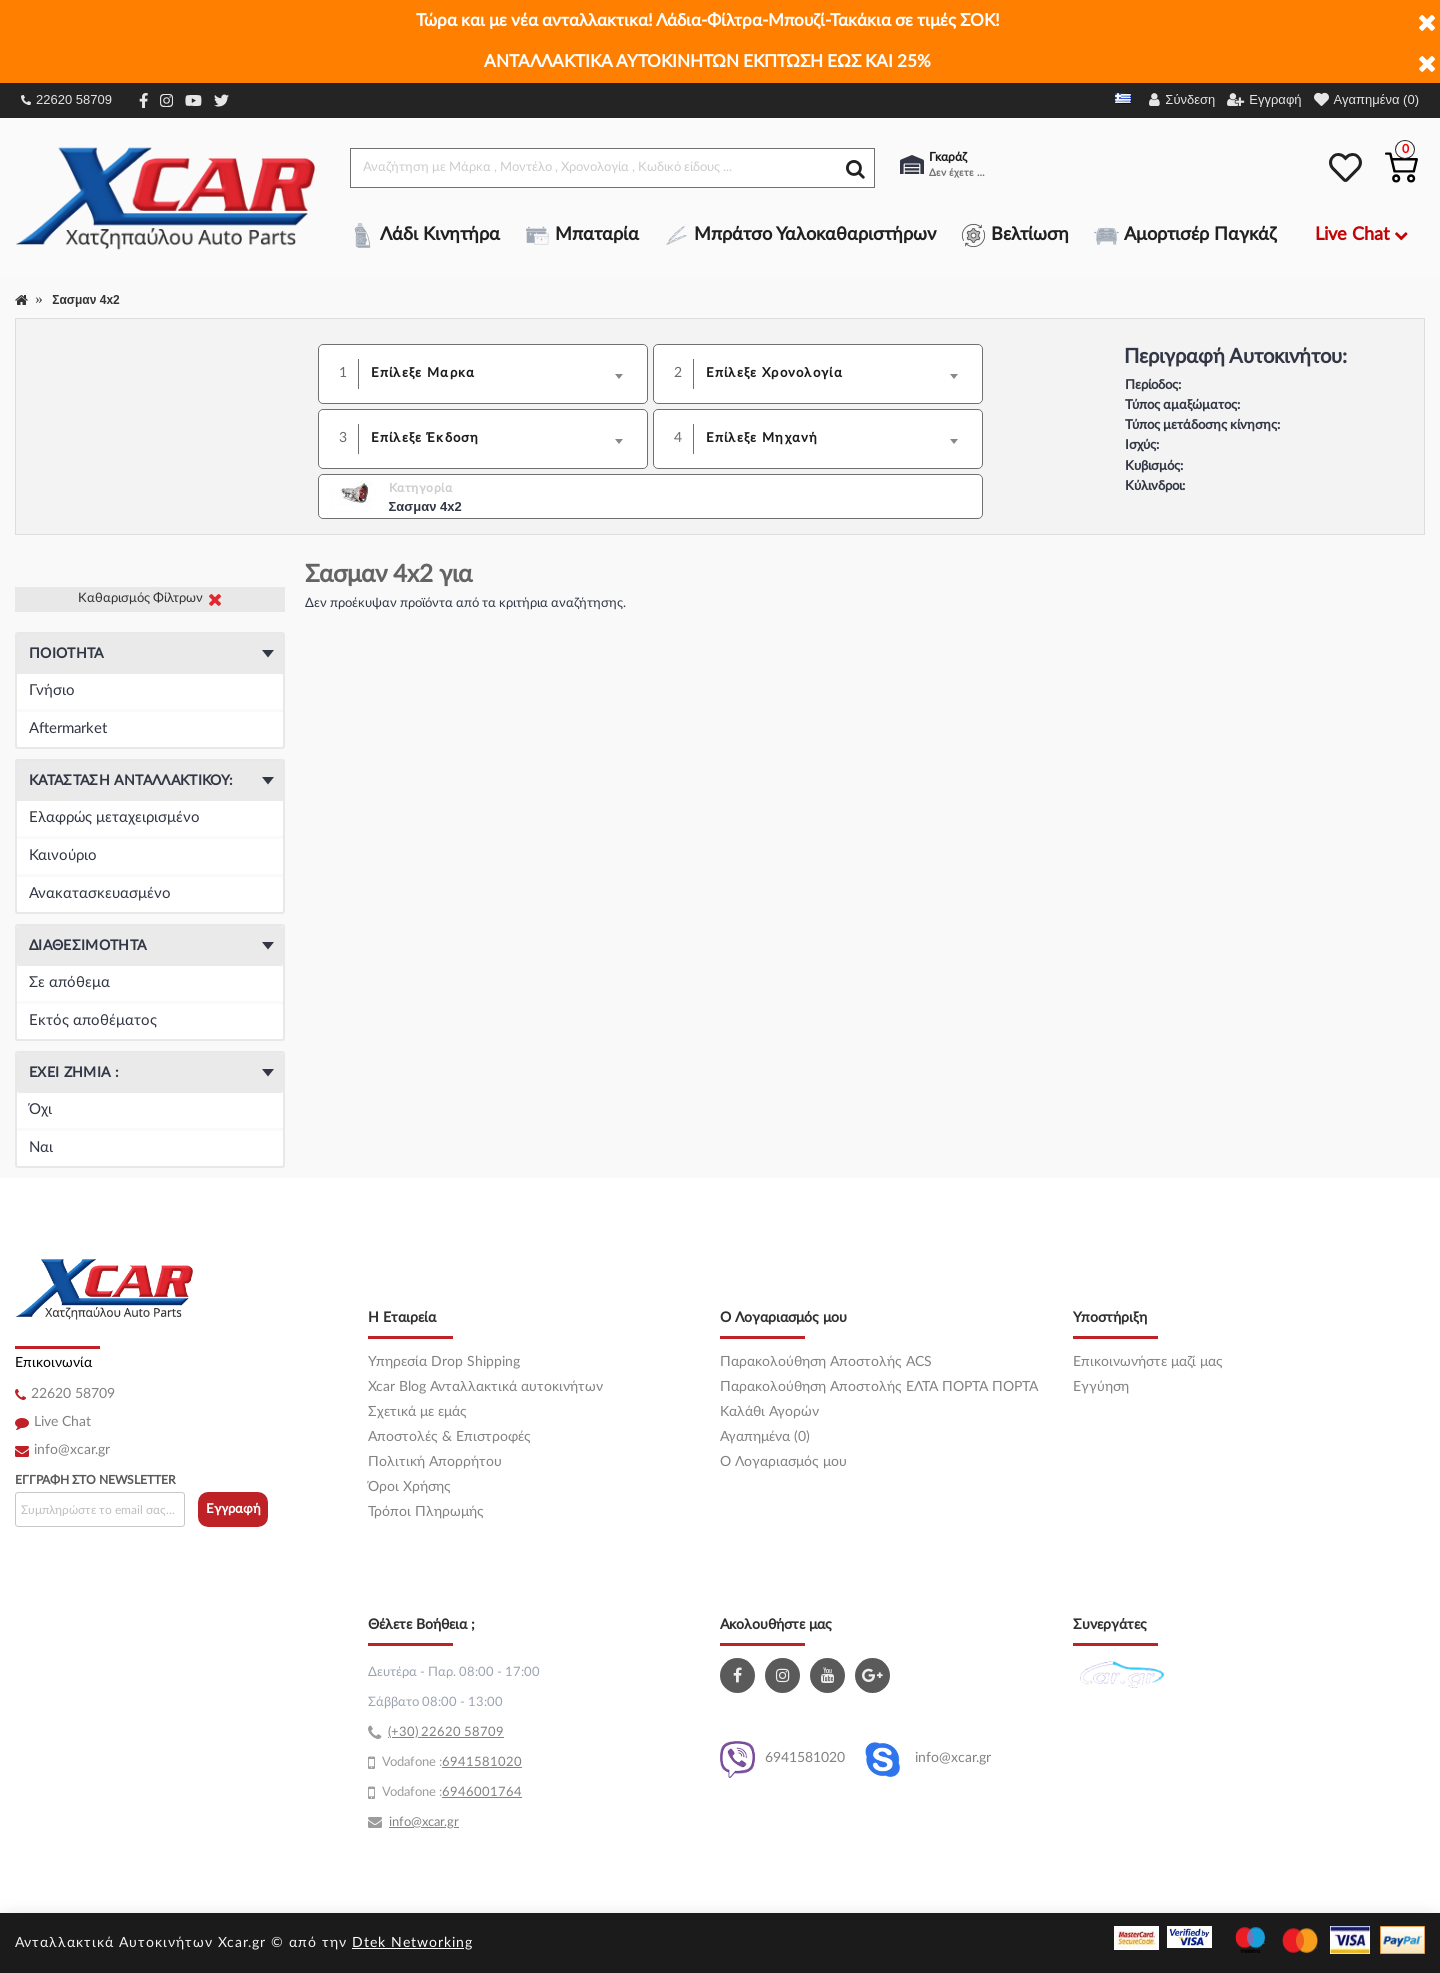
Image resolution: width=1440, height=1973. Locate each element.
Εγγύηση (1101, 1387)
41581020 (490, 1762)
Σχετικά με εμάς (417, 1412)
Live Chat (62, 1422)
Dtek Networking (412, 1943)
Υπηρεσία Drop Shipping (444, 1362)
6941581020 (782, 1759)
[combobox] (503, 374)
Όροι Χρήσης (409, 1487)
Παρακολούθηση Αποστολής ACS (826, 1362)
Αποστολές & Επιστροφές (449, 1437)
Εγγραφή (233, 1509)
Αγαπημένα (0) (765, 1437)
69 (450, 1762)
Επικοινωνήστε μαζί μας (1148, 1362)
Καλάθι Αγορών (769, 1412)
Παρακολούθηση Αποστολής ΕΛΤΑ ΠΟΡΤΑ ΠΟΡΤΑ (879, 1387)
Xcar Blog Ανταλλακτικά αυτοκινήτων (485, 1387)
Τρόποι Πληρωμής (426, 1512)
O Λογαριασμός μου (783, 1462)
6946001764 (482, 1792)
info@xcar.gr (72, 1450)
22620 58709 (66, 99)
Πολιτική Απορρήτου (435, 1462)
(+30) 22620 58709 (446, 1732)
